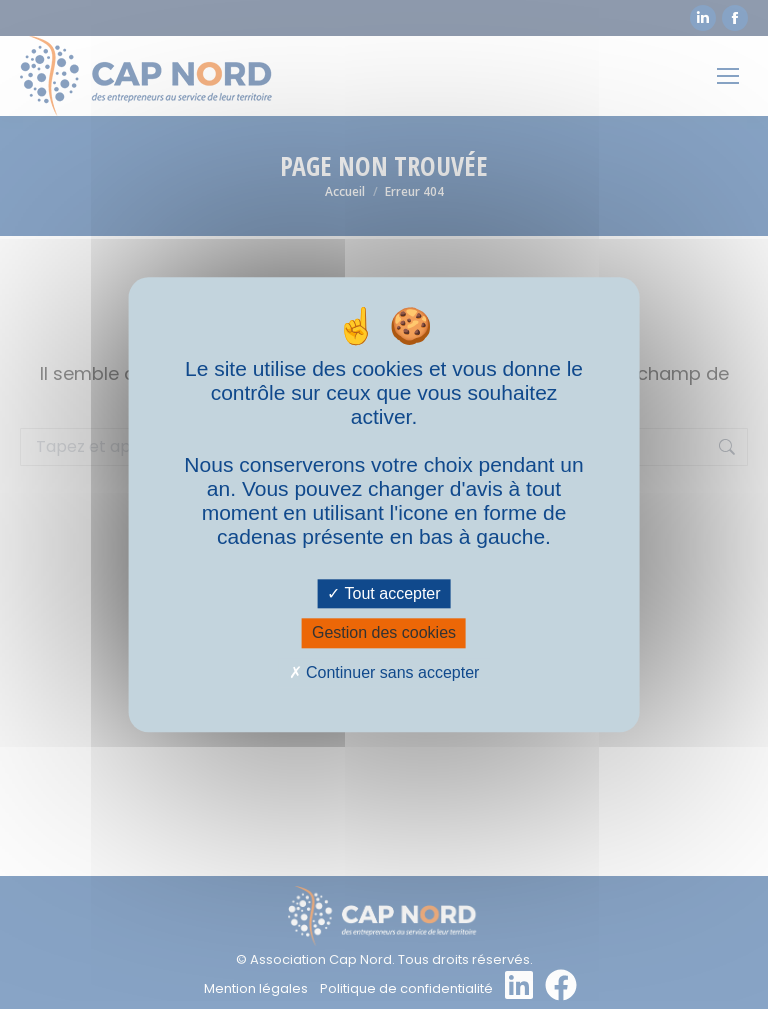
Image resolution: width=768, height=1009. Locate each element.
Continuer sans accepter (384, 672)
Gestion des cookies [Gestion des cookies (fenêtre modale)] (384, 633)
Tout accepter (383, 594)
